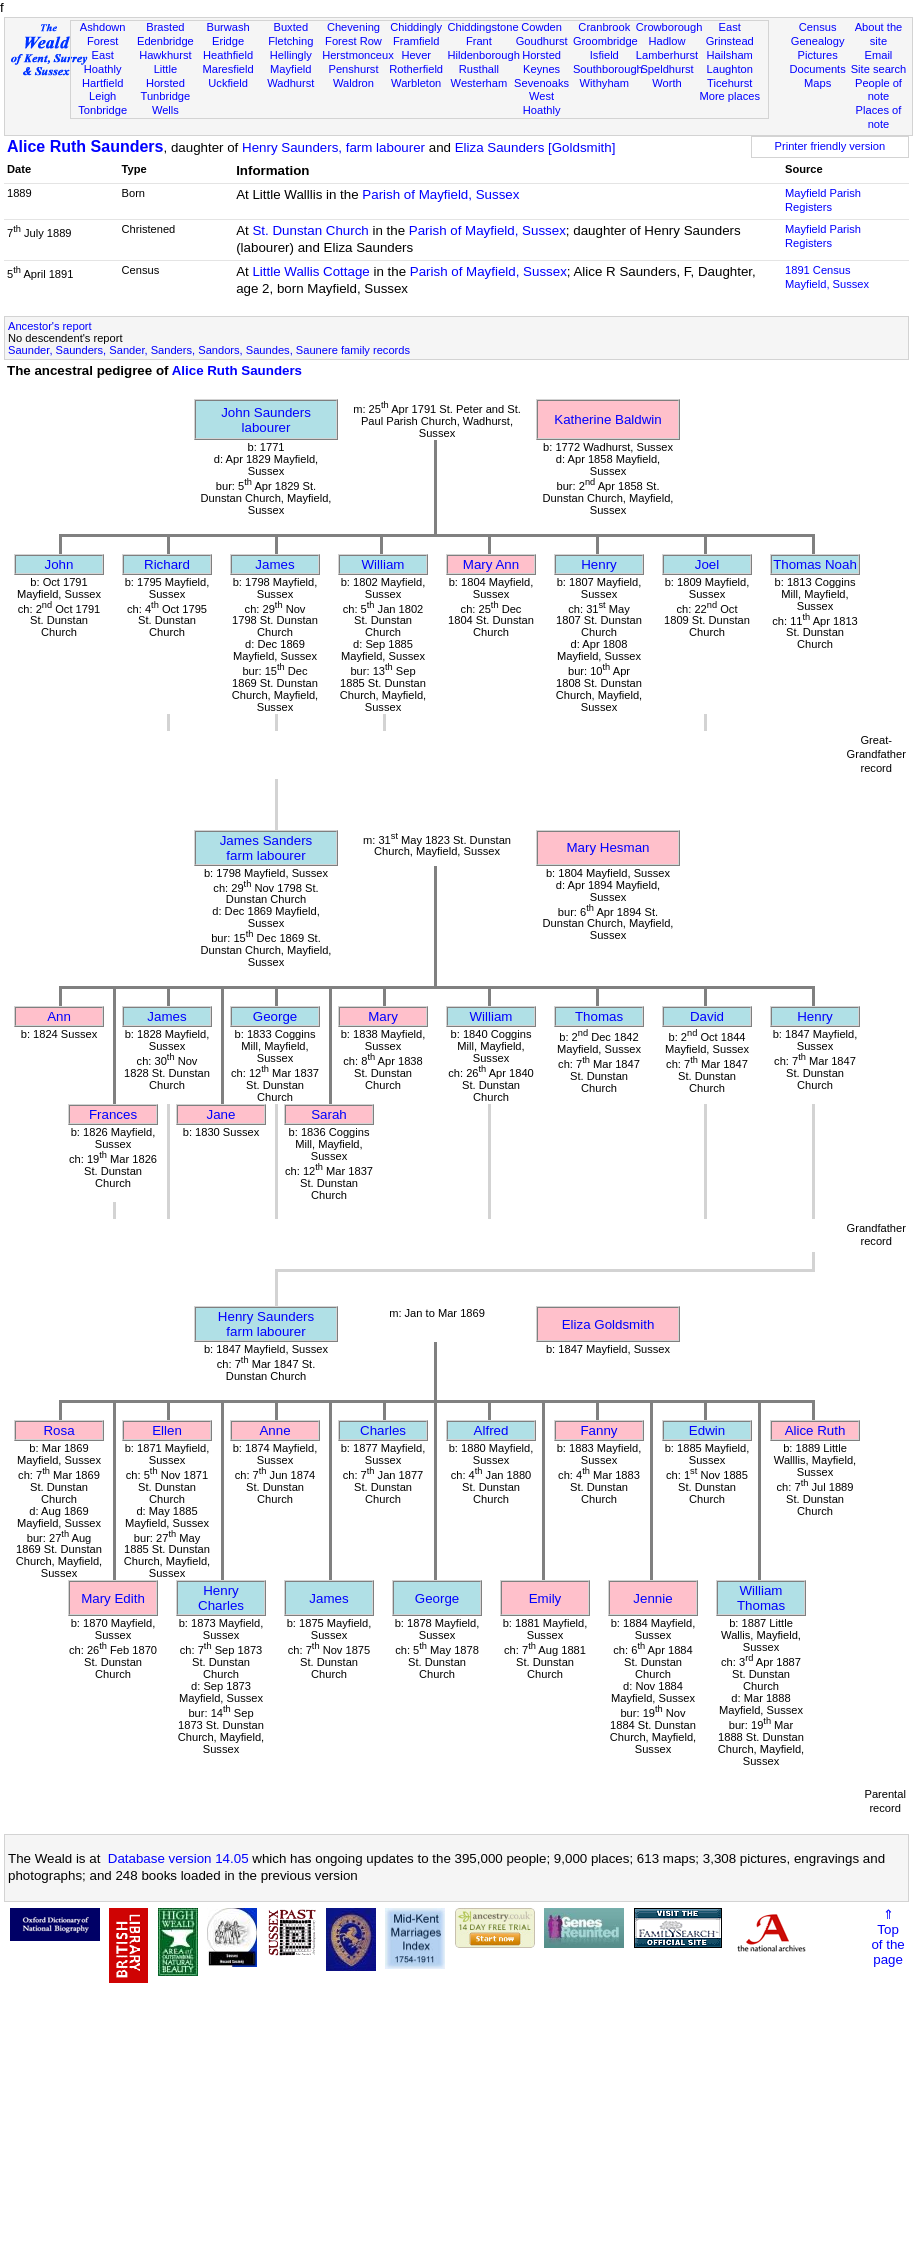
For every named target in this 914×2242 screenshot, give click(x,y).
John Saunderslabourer (266, 420)
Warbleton (416, 83)
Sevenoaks (541, 83)
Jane (221, 1114)
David (707, 1016)
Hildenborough (484, 55)
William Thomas (761, 1598)
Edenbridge (165, 41)
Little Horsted (165, 76)
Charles (383, 1430)
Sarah (329, 1114)
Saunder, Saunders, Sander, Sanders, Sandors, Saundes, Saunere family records (209, 350)
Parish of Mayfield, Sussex (440, 194)
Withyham (604, 83)
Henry (599, 564)
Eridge (228, 41)
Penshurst (353, 69)
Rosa (58, 1430)
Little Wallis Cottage (310, 271)
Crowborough (669, 27)
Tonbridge (102, 110)
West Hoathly (542, 103)
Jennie (652, 1598)
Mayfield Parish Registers (823, 200)
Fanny (598, 1430)
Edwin (707, 1430)
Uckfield (228, 83)
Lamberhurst (667, 55)
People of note (878, 90)
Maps (817, 83)
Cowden (541, 27)
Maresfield (227, 69)
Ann (59, 1016)
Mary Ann (491, 564)
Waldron (353, 83)
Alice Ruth (815, 1430)
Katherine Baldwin (607, 419)
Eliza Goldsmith (608, 1324)
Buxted (290, 27)
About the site (879, 34)
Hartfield (102, 83)
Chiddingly (416, 27)
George (275, 1016)
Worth (666, 83)
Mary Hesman (608, 847)
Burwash (227, 27)
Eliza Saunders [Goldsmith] (535, 147)
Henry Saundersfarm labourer (266, 1324)
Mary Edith (113, 1598)
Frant (479, 41)
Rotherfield (416, 69)
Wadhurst (290, 83)
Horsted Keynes (541, 62)
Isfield (604, 55)
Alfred (491, 1430)
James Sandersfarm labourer (266, 848)
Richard (167, 564)
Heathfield (228, 55)
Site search (879, 69)
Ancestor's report (50, 326)
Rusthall (479, 69)
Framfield (416, 41)
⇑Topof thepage (887, 1937)
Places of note (879, 117)
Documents (818, 69)
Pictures (818, 55)
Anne (274, 1430)
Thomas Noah (815, 564)
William (383, 564)
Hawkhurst (165, 55)
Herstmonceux (358, 55)
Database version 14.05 (178, 1858)
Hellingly (291, 55)
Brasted (165, 27)
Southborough (608, 69)
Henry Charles (221, 1598)
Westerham (479, 83)
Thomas (599, 1016)
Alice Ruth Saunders (85, 146)
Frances (113, 1114)
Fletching (290, 41)
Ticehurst (729, 83)
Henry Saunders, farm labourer (333, 147)
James (274, 564)
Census (818, 27)
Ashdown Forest (103, 34)
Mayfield (290, 69)
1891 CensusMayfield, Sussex (827, 277)
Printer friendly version (830, 146)
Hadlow (666, 41)
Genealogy (818, 41)
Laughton (730, 69)
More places (729, 96)
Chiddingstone (483, 27)
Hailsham (730, 55)
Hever (416, 55)
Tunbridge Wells (166, 103)
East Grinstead (730, 34)
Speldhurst (666, 69)
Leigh (102, 96)
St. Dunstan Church (310, 230)
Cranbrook (604, 27)
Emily (545, 1598)
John (59, 564)
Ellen (167, 1430)
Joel (707, 564)
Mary (383, 1016)
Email (879, 55)
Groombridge (605, 41)
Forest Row (353, 41)
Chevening (353, 27)
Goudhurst (542, 41)
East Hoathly (103, 62)
